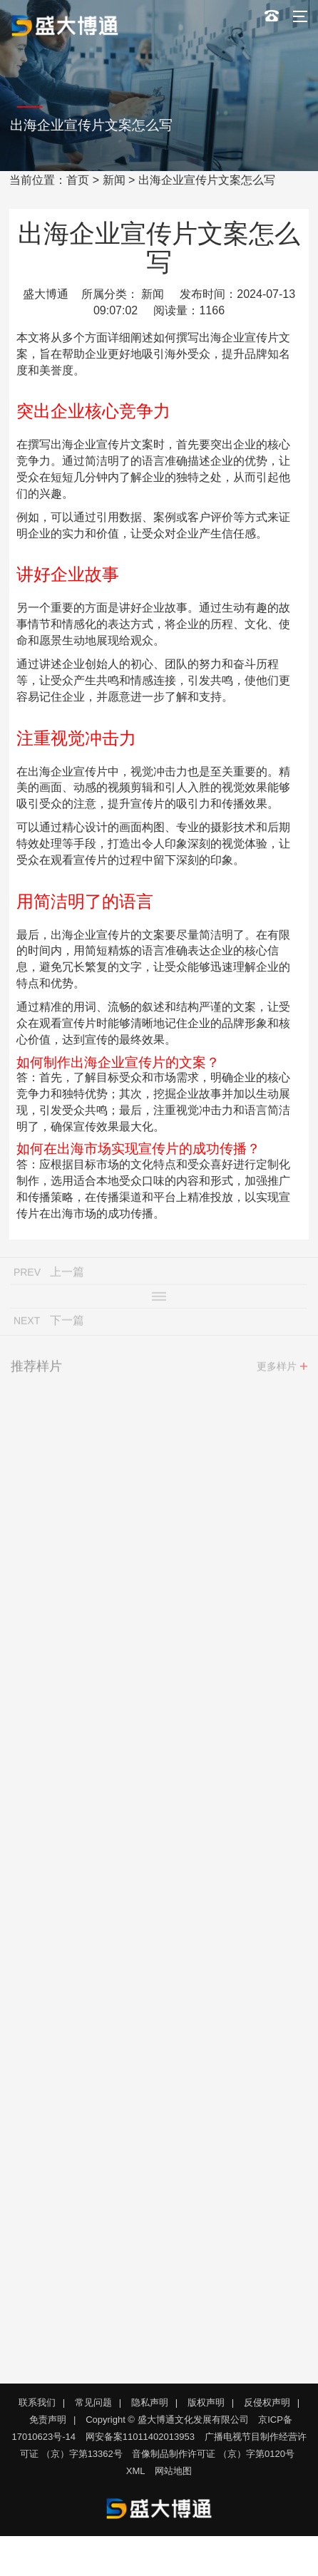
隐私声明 (149, 2402)
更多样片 (277, 1370)
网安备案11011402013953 (140, 2436)
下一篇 (67, 1324)
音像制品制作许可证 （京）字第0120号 (213, 2453)
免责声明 (47, 2419)
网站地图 (173, 2471)
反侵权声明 (267, 2402)
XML (135, 2471)
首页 (77, 180)
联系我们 (37, 2402)
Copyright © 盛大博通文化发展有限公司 (167, 2419)
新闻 (114, 180)
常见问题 (93, 2402)
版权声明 (206, 2402)
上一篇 (67, 1275)
